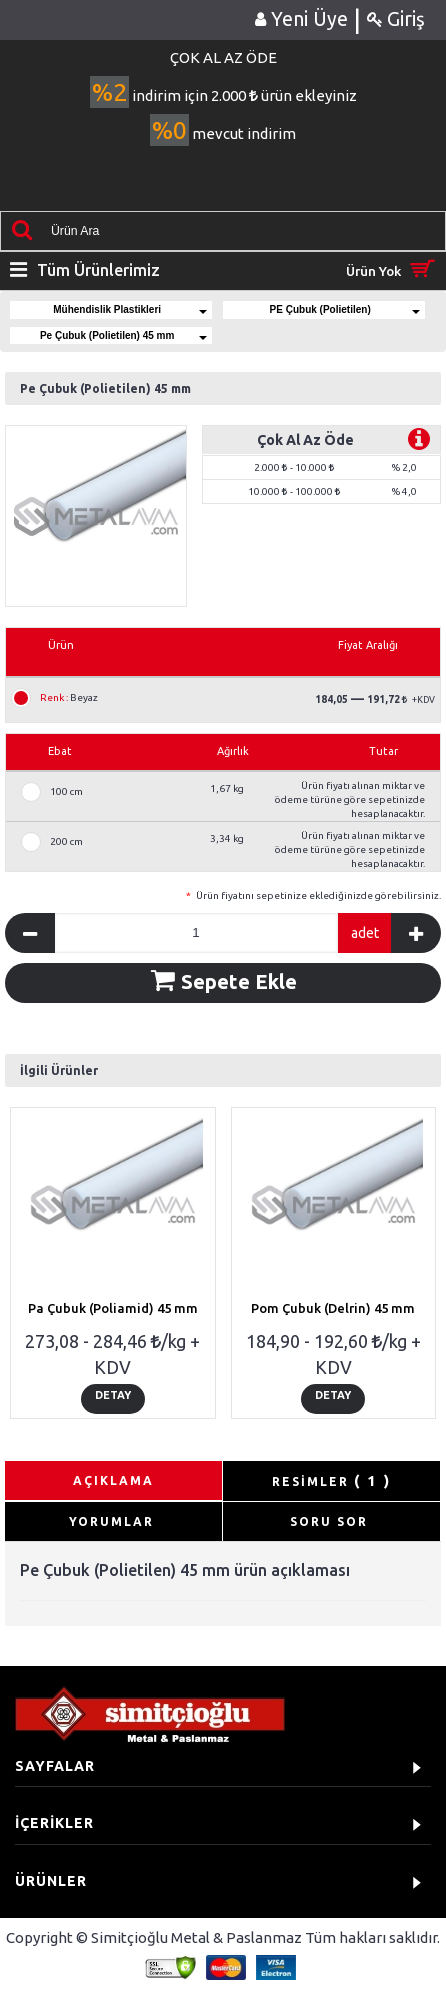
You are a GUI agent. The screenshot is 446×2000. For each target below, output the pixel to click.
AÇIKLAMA (113, 1480)
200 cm (66, 842)
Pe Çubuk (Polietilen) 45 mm (123, 335)
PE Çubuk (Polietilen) (345, 309)
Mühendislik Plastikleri (130, 309)
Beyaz (69, 698)
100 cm (66, 792)
